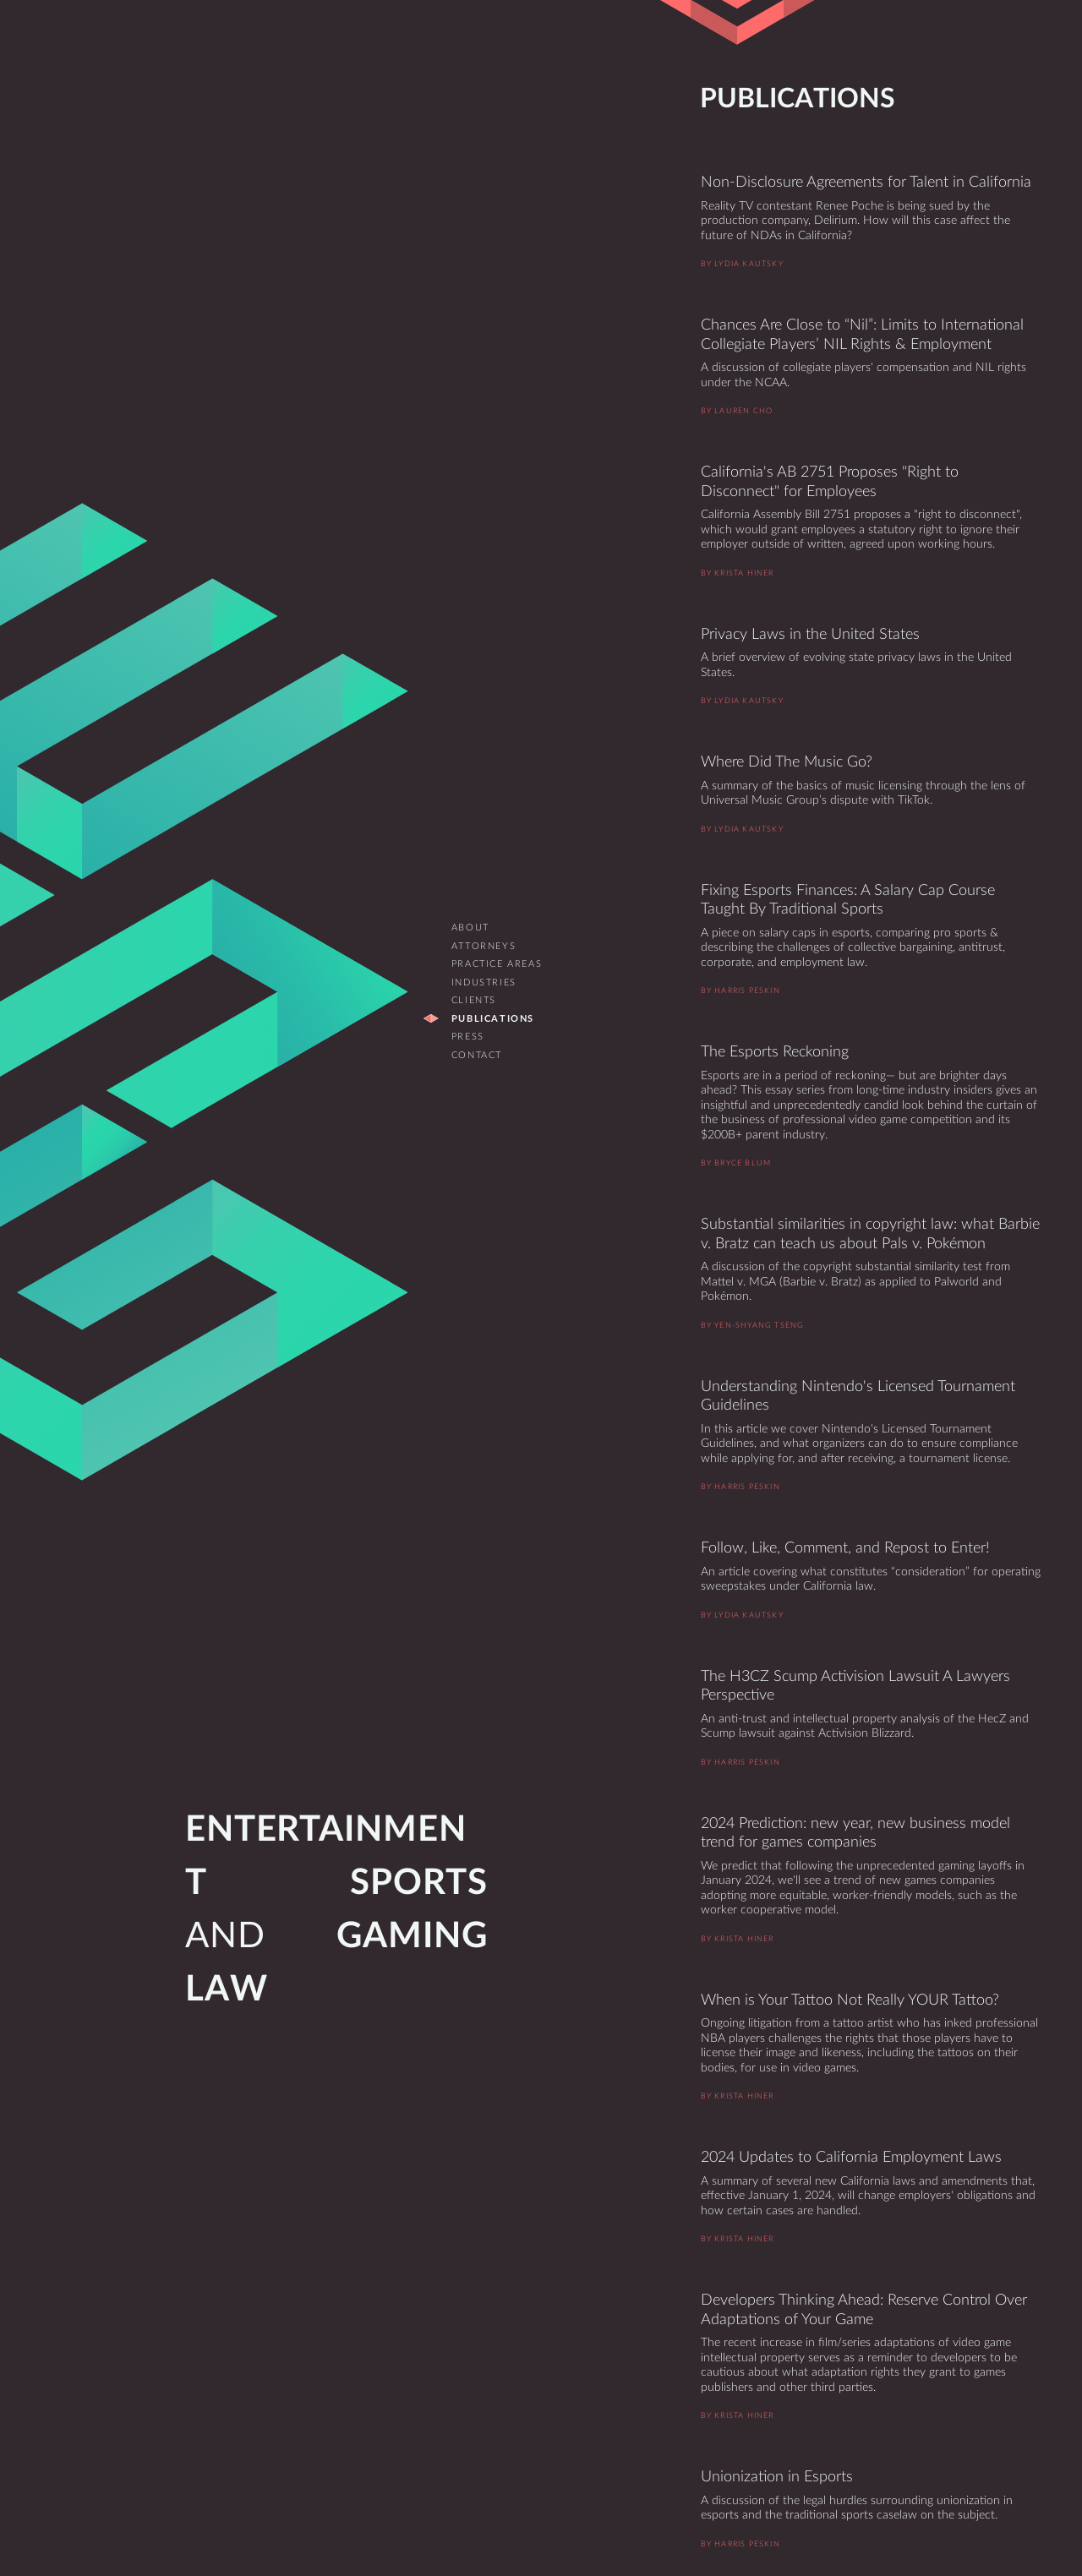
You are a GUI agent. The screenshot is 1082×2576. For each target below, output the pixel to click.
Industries (483, 982)
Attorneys (483, 946)
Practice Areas (496, 964)
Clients (473, 1000)
